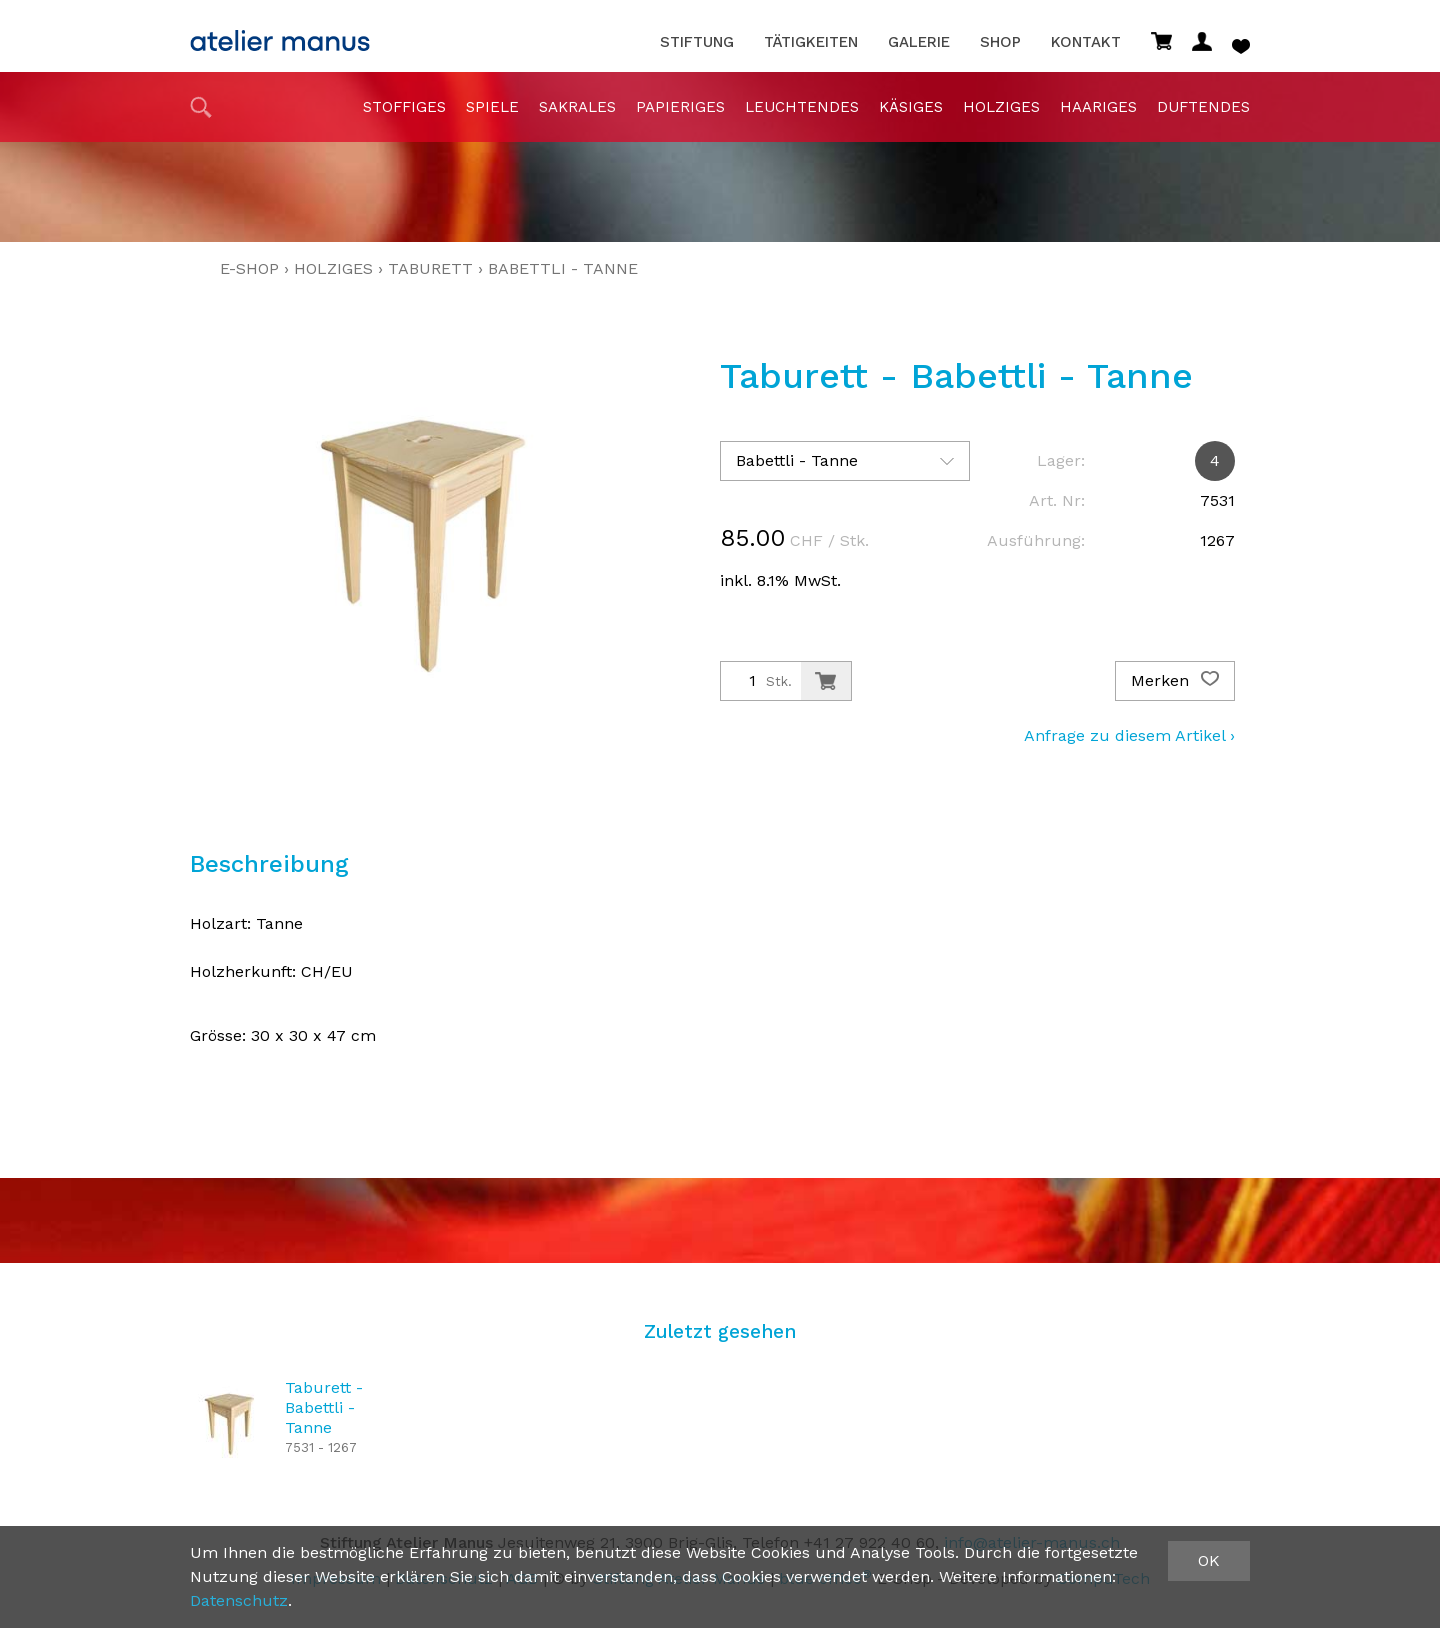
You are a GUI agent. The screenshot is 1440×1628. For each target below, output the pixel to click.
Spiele (492, 107)
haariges (1098, 107)
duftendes (1203, 107)
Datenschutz (239, 1600)
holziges (1001, 107)
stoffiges (404, 107)
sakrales (577, 107)
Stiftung (697, 42)
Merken (1175, 681)
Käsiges (911, 107)
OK (1209, 1560)
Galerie (919, 42)
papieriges (680, 107)
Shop (1000, 42)
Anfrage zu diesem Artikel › (1129, 735)
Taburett (430, 268)
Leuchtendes (802, 107)
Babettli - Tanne (563, 268)
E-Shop (249, 268)
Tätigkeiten (811, 42)
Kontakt (1086, 42)
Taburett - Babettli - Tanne (324, 1407)
